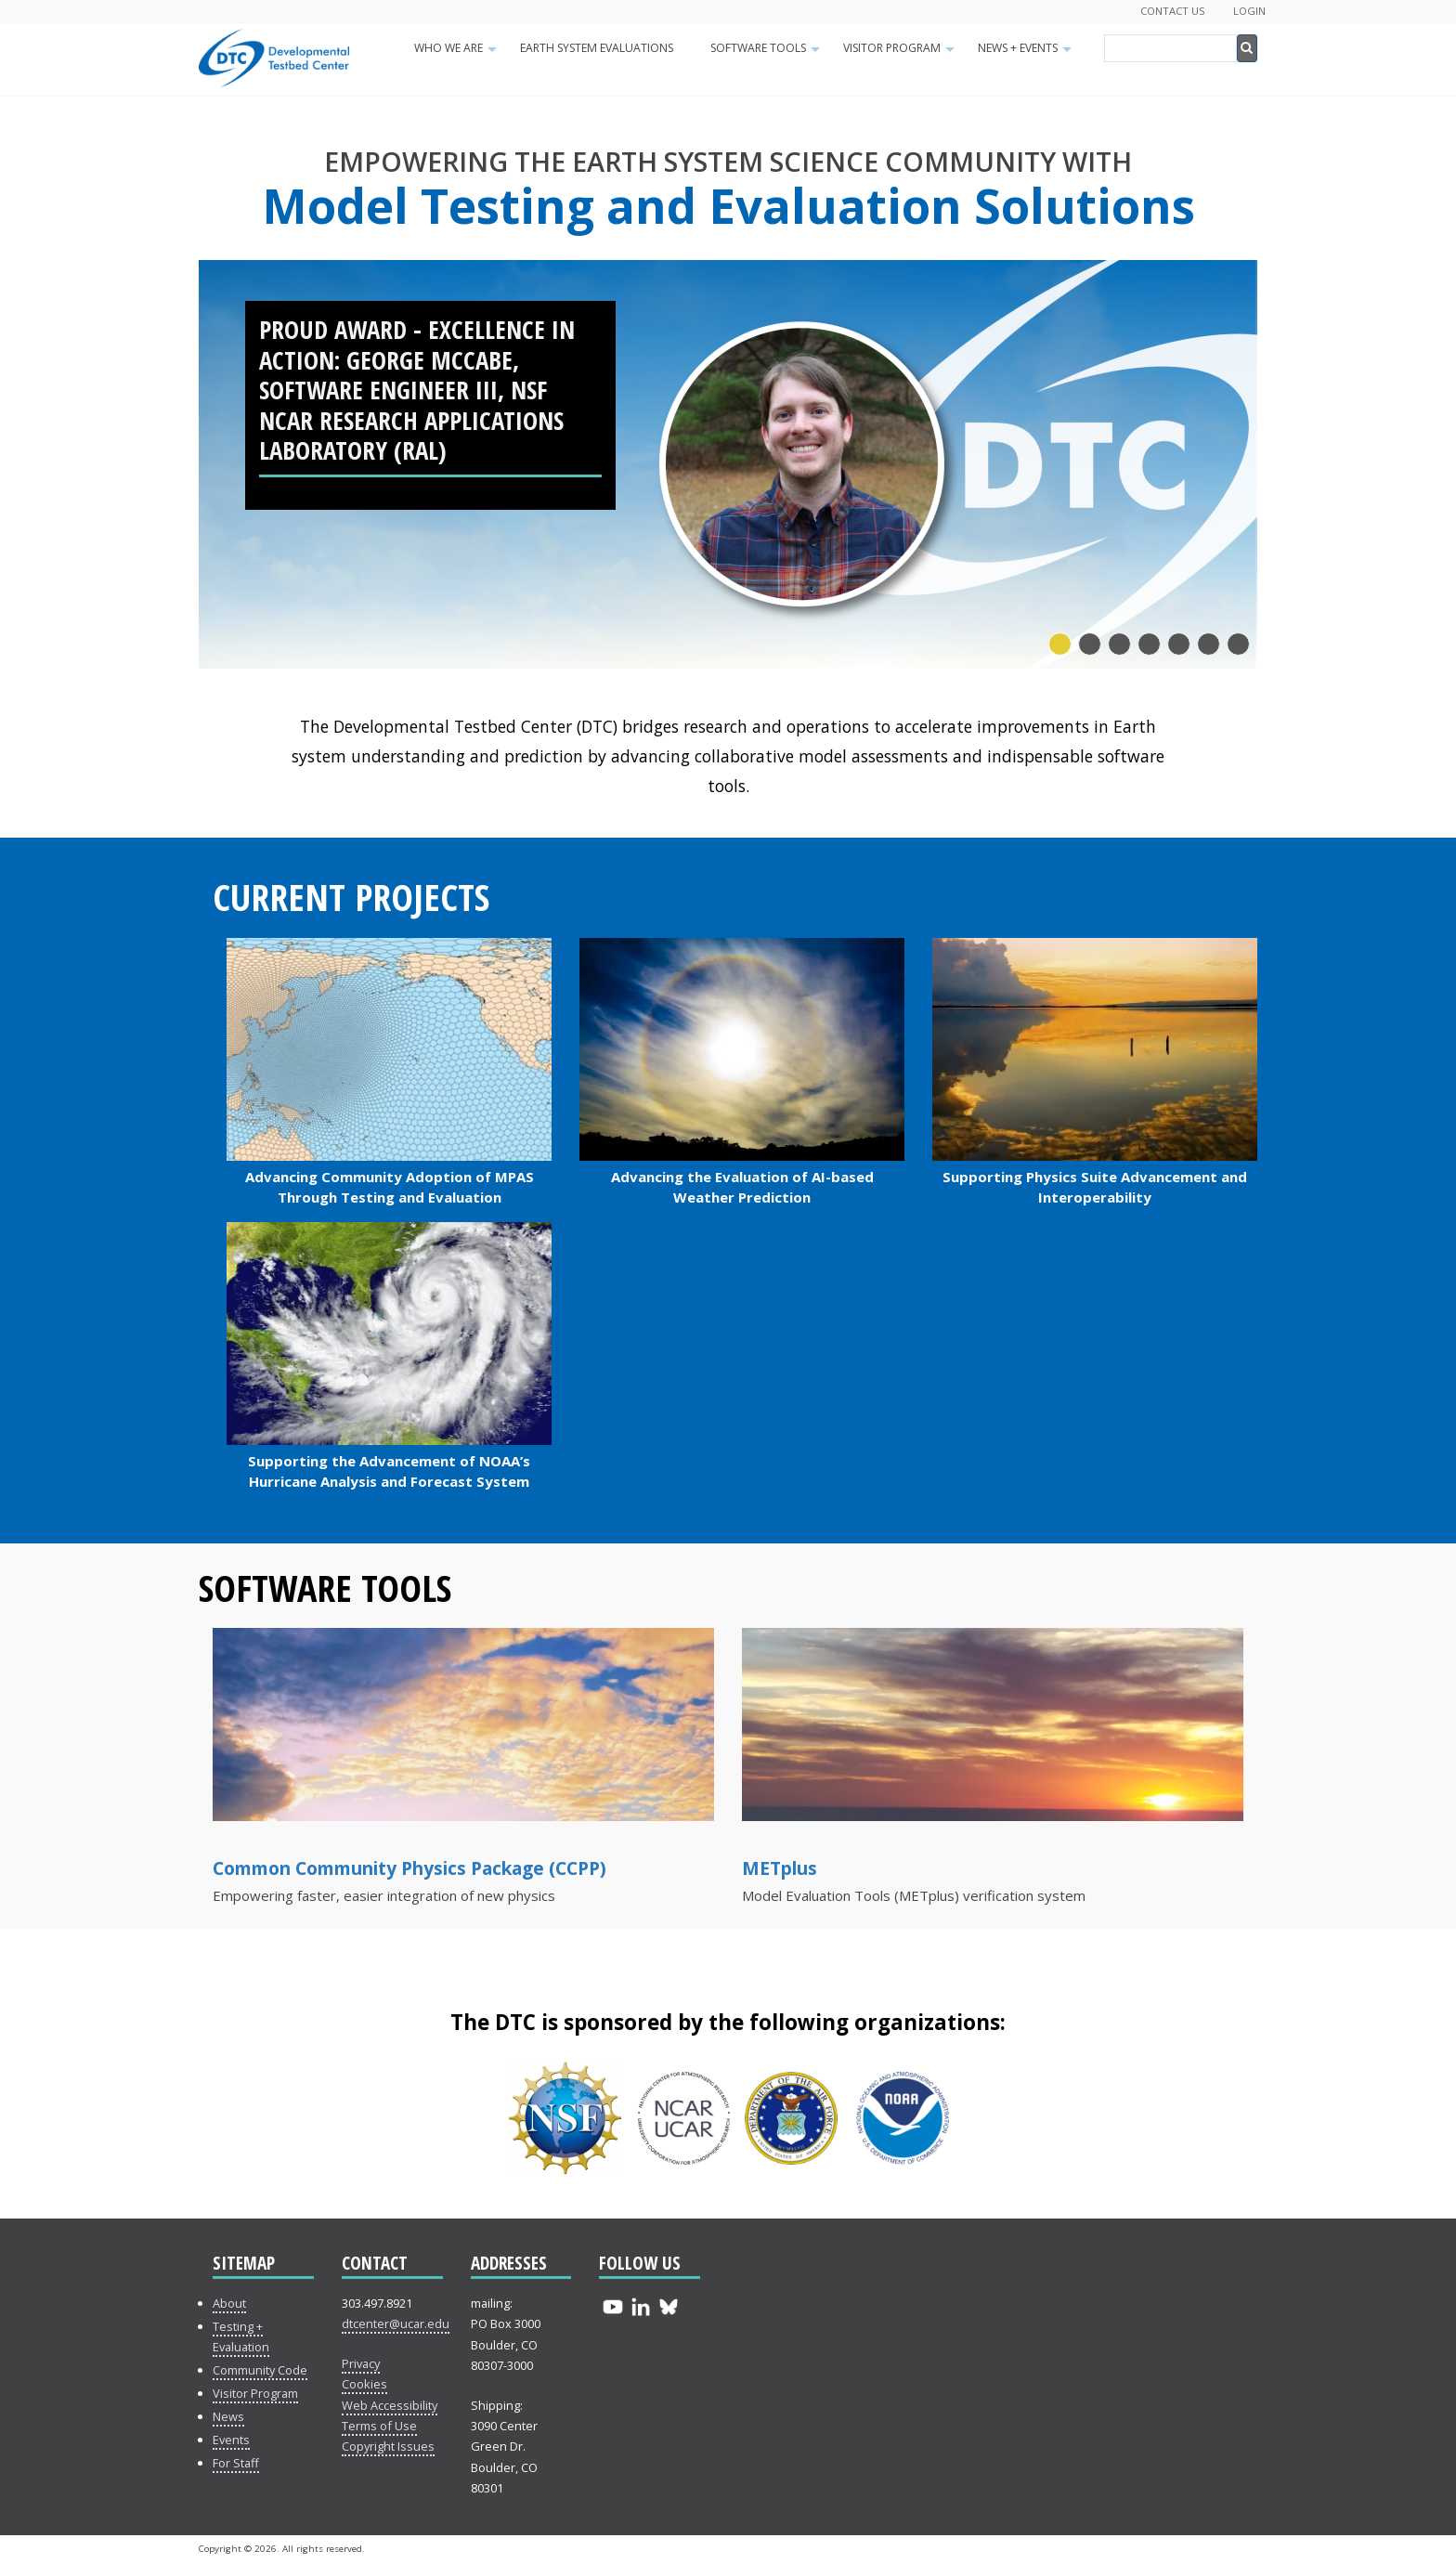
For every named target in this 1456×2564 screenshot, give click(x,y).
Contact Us (1172, 11)
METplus (779, 1868)
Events (231, 2439)
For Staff (236, 2462)
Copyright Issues (388, 2446)
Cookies (364, 2383)
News (228, 2416)
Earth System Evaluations (596, 48)
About (229, 2303)
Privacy (361, 2363)
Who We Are (457, 54)
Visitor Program (901, 54)
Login (1249, 11)
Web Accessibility (389, 2405)
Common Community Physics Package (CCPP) (409, 1868)
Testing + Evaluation (241, 2336)
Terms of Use (379, 2425)
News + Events (1027, 54)
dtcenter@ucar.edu (395, 2323)
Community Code (260, 2370)
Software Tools (767, 54)
